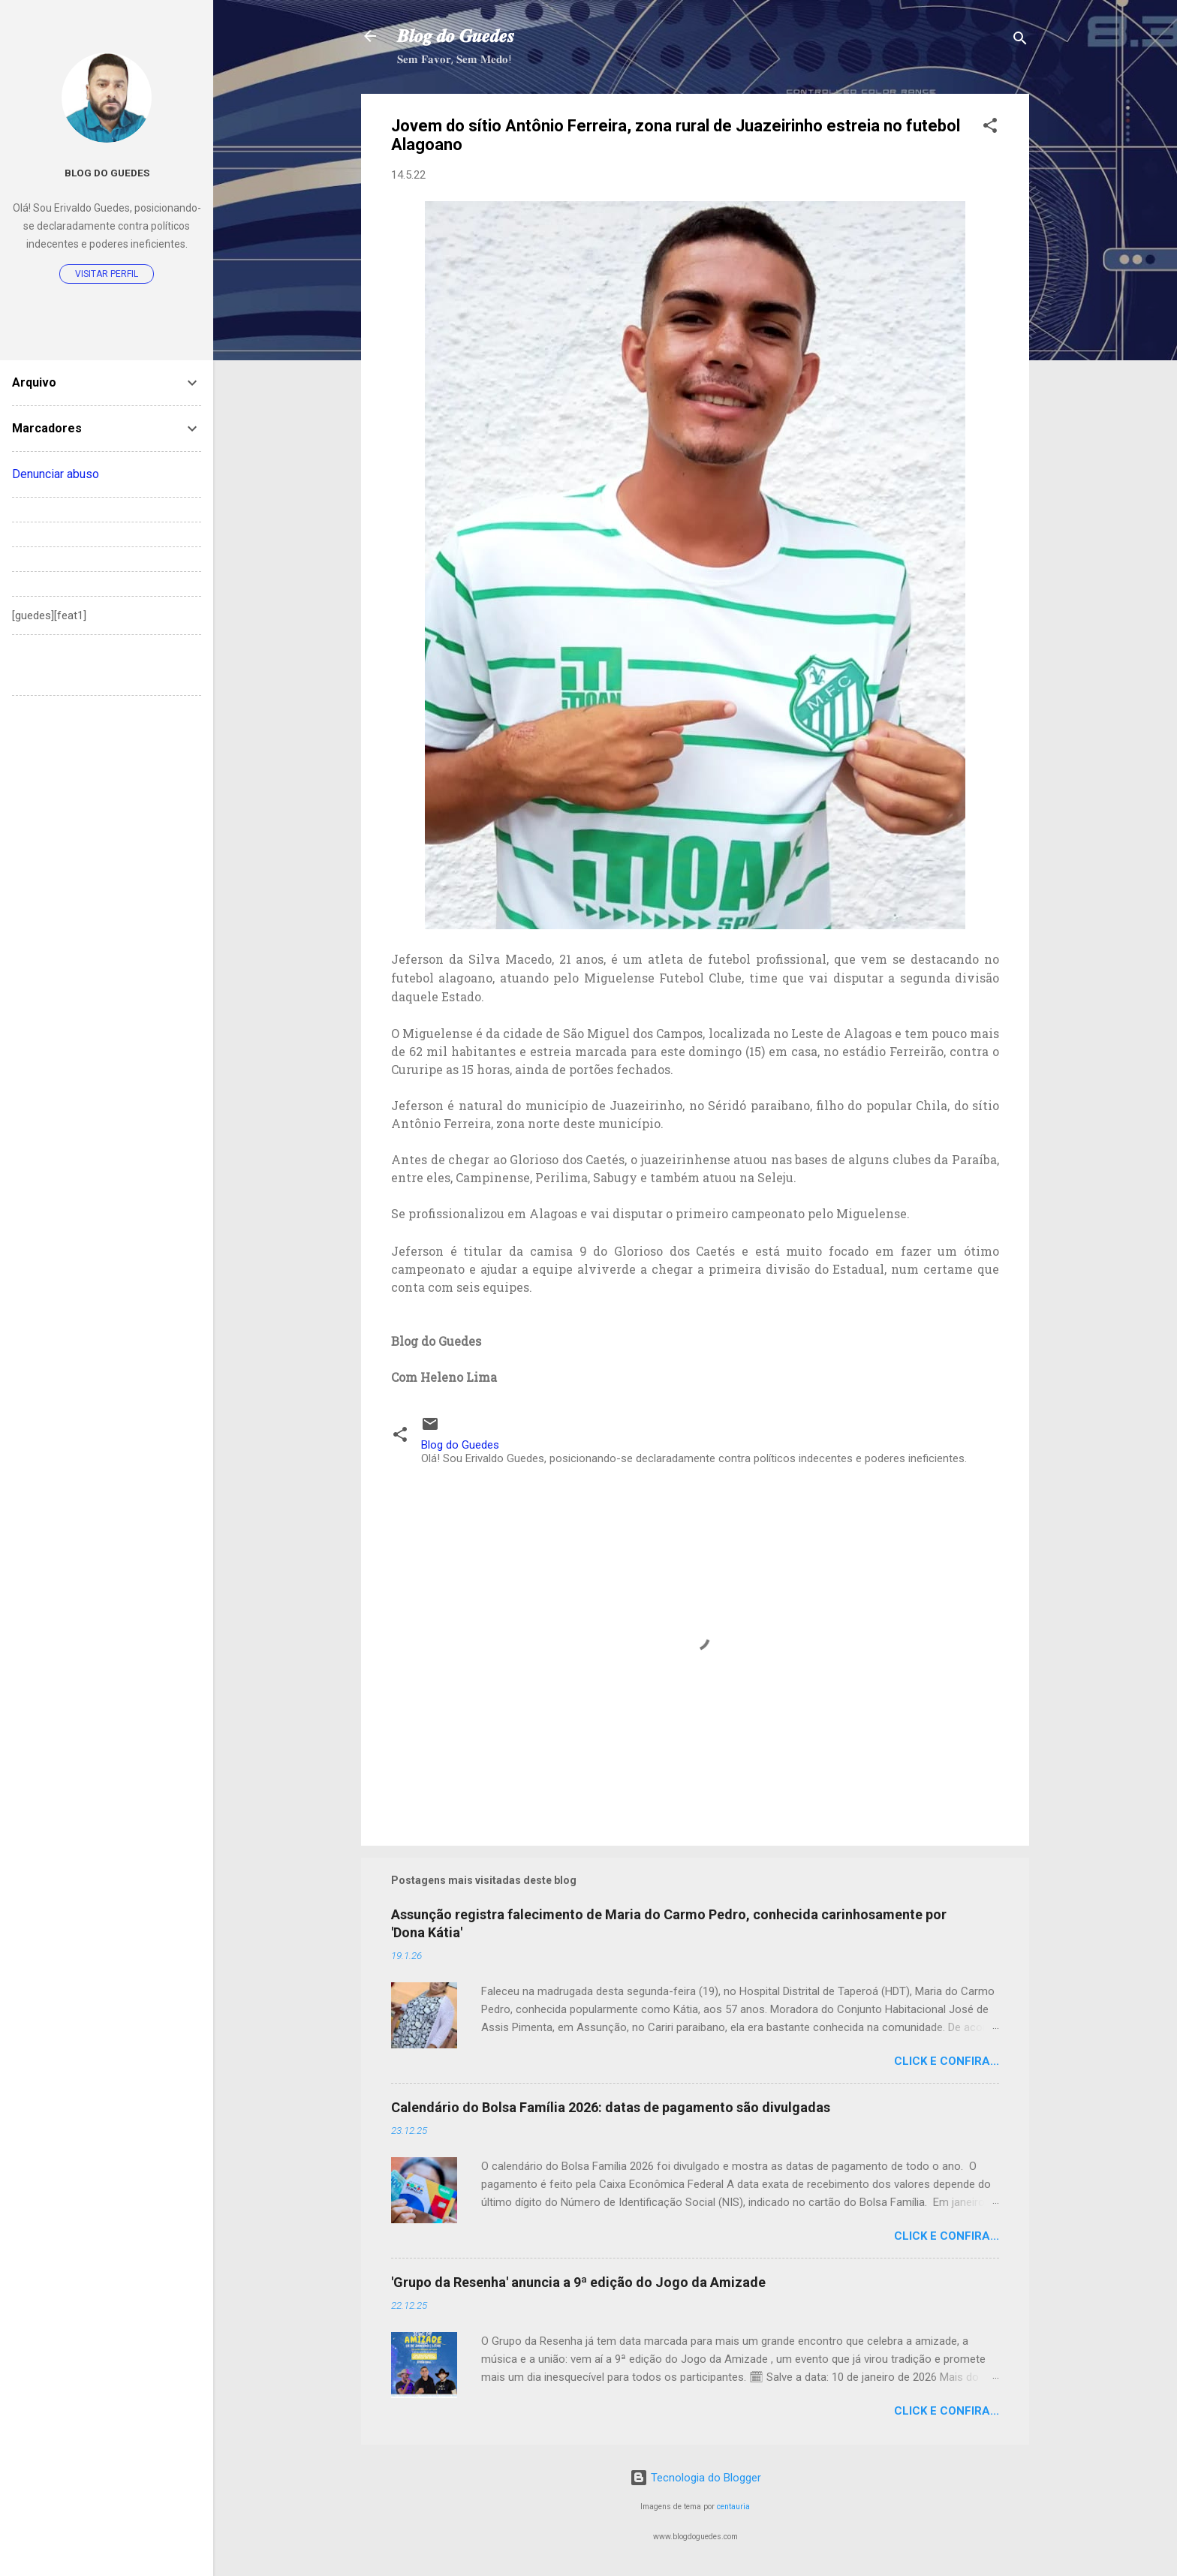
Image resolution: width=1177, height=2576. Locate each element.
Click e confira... (946, 2061)
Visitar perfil (106, 274)
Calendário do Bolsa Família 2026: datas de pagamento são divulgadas (610, 2107)
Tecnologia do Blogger (695, 2477)
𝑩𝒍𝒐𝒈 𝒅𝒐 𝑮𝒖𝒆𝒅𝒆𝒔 (455, 36)
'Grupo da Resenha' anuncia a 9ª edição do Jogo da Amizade (578, 2282)
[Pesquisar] (1020, 41)
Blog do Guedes (107, 173)
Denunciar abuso (55, 474)
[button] (990, 128)
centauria (733, 2506)
